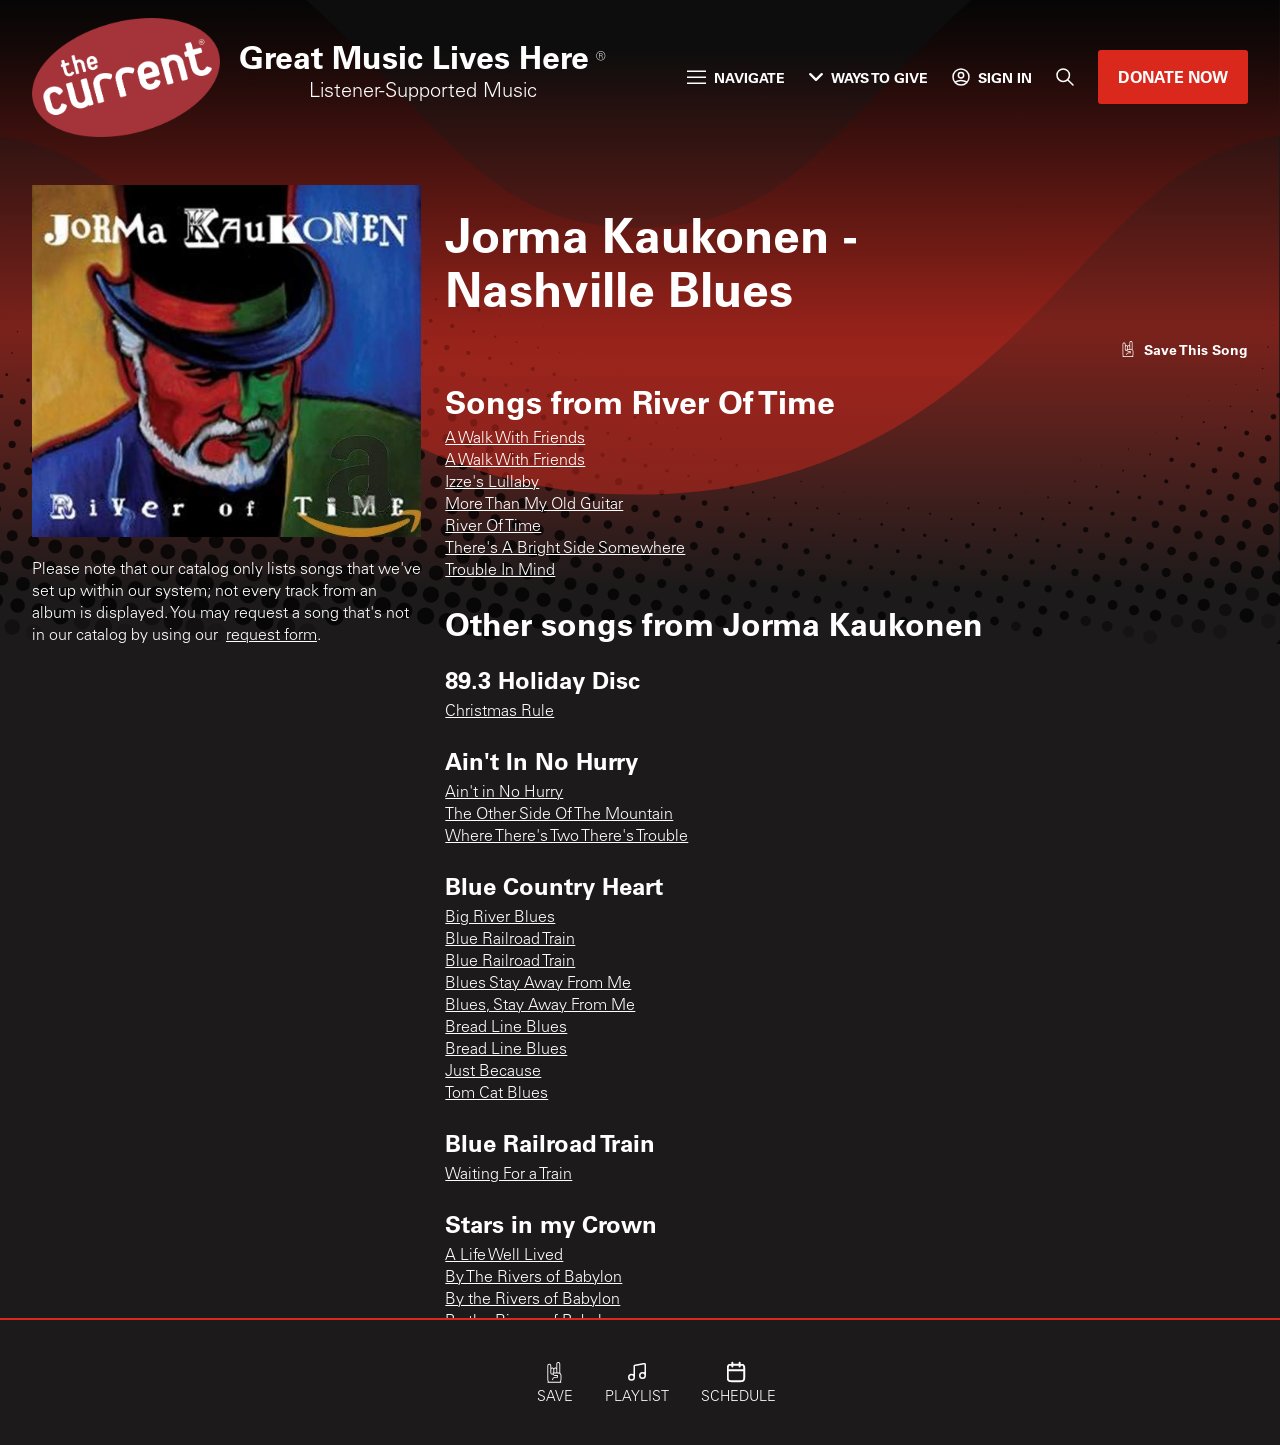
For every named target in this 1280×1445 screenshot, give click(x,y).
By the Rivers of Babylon (532, 1300)
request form (271, 636)
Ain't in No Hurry (504, 793)
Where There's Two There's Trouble (566, 837)
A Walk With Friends (515, 439)
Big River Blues (500, 918)
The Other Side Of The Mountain (559, 815)
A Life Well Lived (504, 1256)
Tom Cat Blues (496, 1094)
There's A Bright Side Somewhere (565, 549)
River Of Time (493, 527)
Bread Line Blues (506, 1028)
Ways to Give (868, 77)
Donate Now (1173, 76)
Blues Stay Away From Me (538, 984)
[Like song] (1184, 349)
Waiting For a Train (508, 1175)
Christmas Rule (499, 712)
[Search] (1065, 77)
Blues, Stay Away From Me (540, 1006)
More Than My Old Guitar (534, 505)
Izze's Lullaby (492, 483)
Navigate (736, 77)
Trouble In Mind (500, 571)
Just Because (493, 1072)
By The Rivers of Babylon (533, 1278)
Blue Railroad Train (510, 940)
